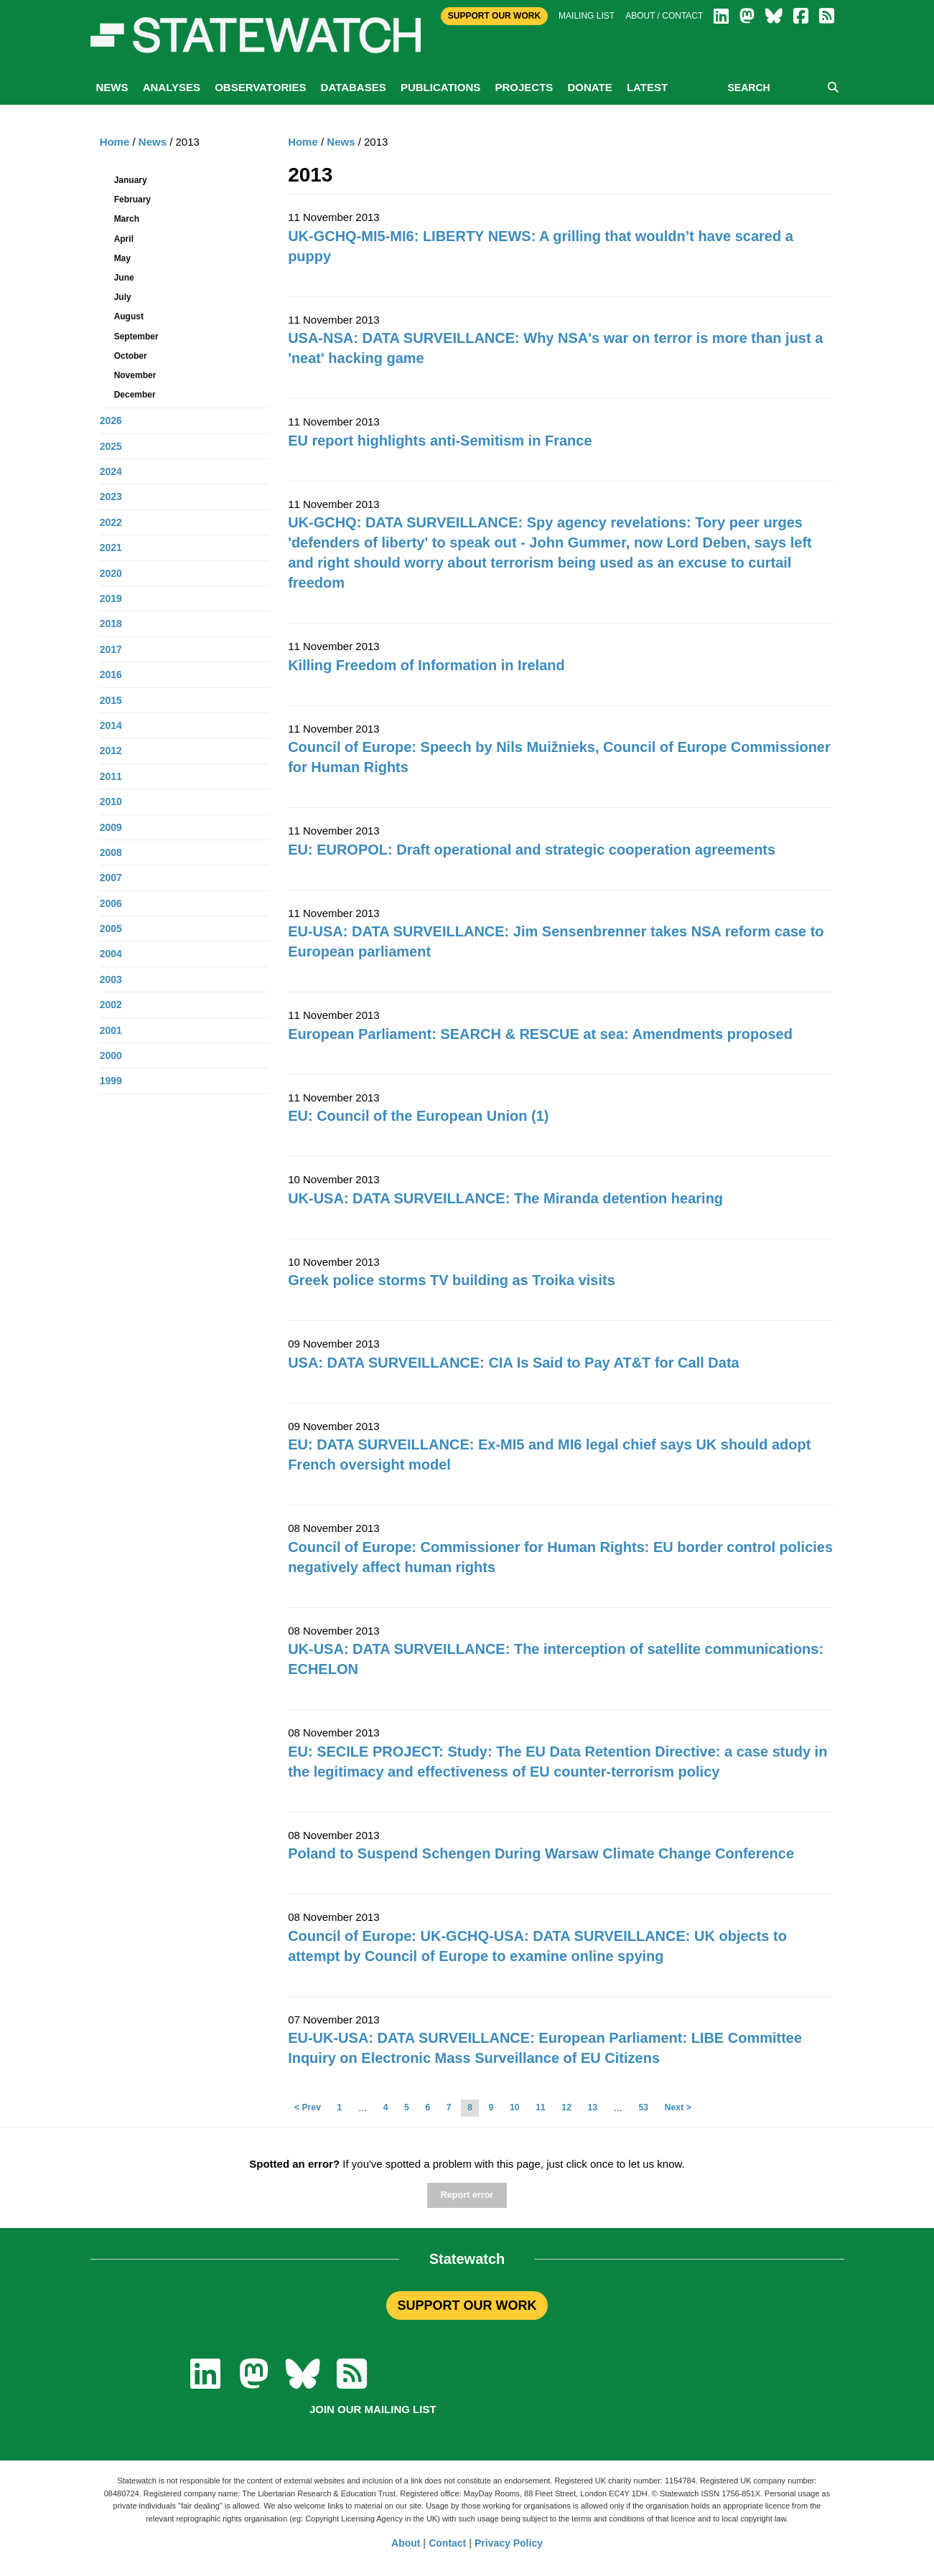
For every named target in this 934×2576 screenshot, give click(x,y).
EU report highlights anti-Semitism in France (440, 440)
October (130, 356)
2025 (111, 446)
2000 (111, 1055)
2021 (111, 547)
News (112, 87)
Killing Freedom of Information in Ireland (426, 665)
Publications (440, 87)
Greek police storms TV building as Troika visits (451, 1280)
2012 (111, 750)
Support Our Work (494, 16)
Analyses (171, 87)
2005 (111, 928)
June (124, 278)
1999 (111, 1080)
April (124, 239)
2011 (111, 776)
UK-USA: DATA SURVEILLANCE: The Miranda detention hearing (505, 1198)
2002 (111, 1004)
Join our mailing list (372, 2409)
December (135, 395)
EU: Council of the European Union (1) (418, 1116)
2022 (111, 522)
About (405, 2543)
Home (303, 142)
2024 (111, 471)
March (126, 219)
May (122, 258)
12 (566, 2107)
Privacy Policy (509, 2543)
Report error (467, 2195)
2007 (111, 877)
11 (541, 2107)
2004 (111, 953)
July (122, 297)
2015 (111, 700)
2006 (111, 903)
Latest (647, 87)
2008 (111, 852)
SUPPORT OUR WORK (466, 2305)
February (132, 199)
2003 (111, 979)
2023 (111, 496)
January (130, 180)
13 (593, 2107)
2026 (111, 420)
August (129, 316)
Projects (524, 87)
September (136, 337)
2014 (111, 725)
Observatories (260, 87)
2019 (111, 598)
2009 (111, 827)
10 (515, 2107)
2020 (111, 573)
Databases (353, 87)
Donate (589, 87)
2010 (111, 801)
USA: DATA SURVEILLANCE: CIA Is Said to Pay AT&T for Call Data (513, 1363)
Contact (447, 2543)
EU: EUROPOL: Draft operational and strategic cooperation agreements (531, 849)
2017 (111, 649)
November (135, 375)
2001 (111, 1030)
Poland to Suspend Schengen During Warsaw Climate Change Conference (541, 1853)
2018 (111, 623)
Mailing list (587, 16)
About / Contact (664, 16)
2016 (111, 674)
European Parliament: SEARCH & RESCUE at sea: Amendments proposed (540, 1034)
